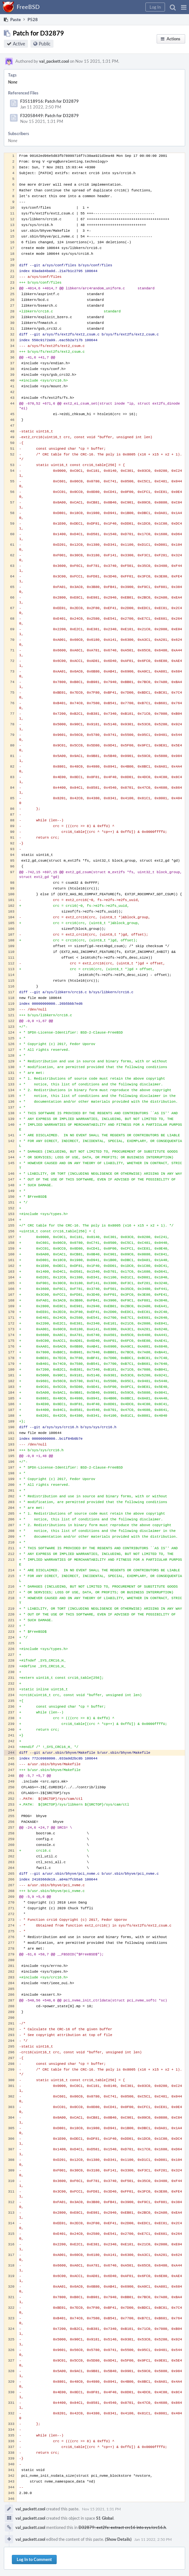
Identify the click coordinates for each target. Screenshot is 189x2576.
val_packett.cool (54, 61)
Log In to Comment (34, 2559)
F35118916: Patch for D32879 (49, 101)
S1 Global (104, 2518)
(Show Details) (118, 2539)
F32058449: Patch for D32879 (49, 115)
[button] (183, 7)
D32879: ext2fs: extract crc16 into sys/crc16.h (122, 2527)
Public (45, 44)
